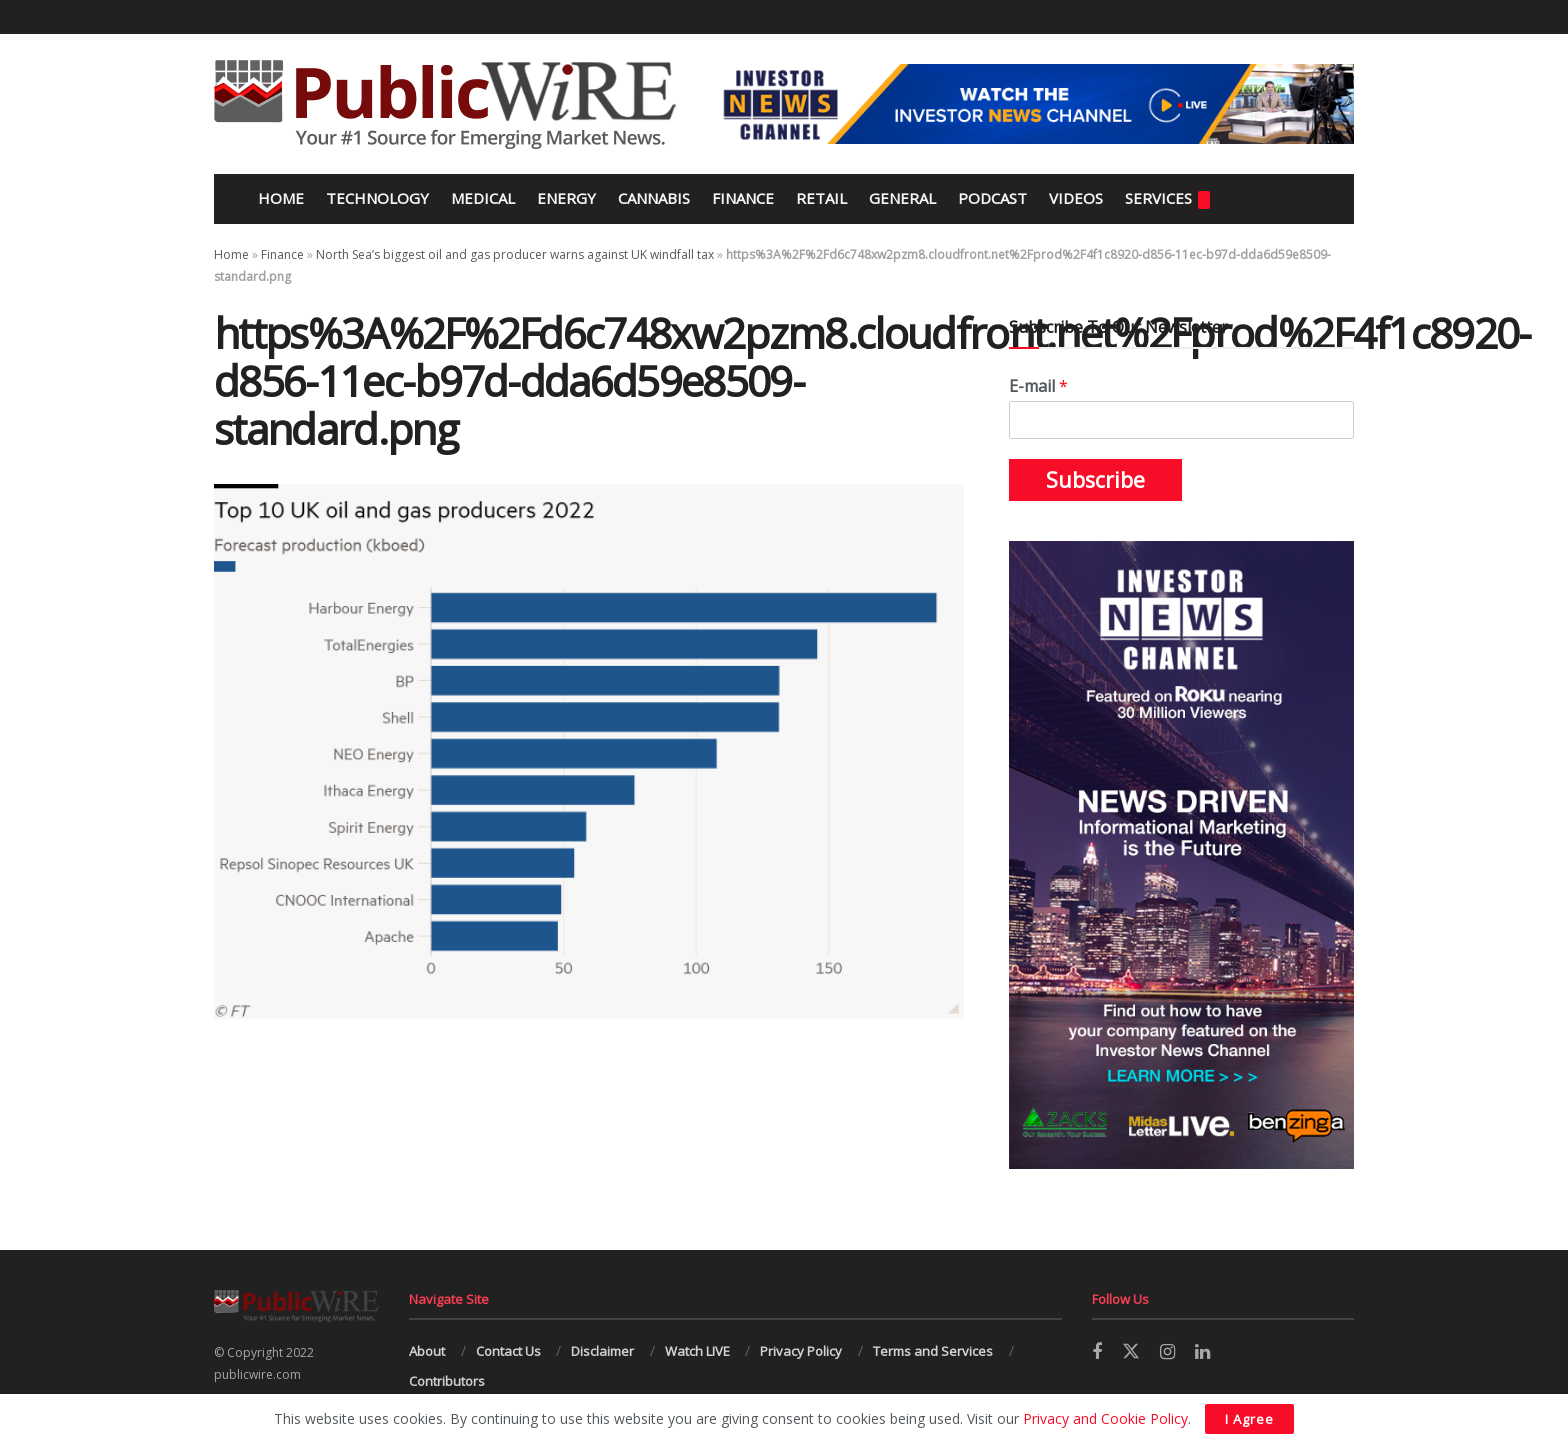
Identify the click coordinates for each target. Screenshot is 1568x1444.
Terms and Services (933, 1351)
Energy (566, 198)
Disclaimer (602, 1351)
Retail (821, 198)
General (902, 198)
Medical (483, 198)
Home (279, 198)
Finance (743, 198)
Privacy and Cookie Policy (1105, 1418)
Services (1167, 198)
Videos (1076, 198)
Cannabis (654, 198)
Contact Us (508, 1351)
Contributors (447, 1381)
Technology (377, 198)
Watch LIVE (697, 1351)
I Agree (1249, 1419)
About (427, 1351)
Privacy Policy (801, 1351)
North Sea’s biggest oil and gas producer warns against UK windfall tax (515, 254)
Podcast (992, 198)
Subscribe (1095, 480)
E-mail (1038, 386)
